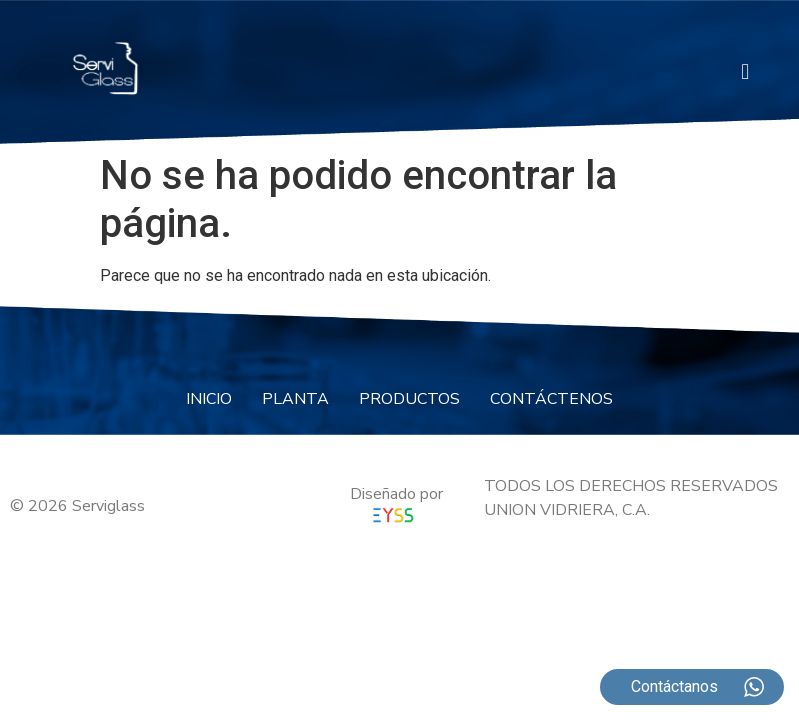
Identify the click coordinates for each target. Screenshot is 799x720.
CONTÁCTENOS (551, 399)
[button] (745, 71)
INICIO (209, 399)
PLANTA (295, 399)
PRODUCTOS (409, 399)
